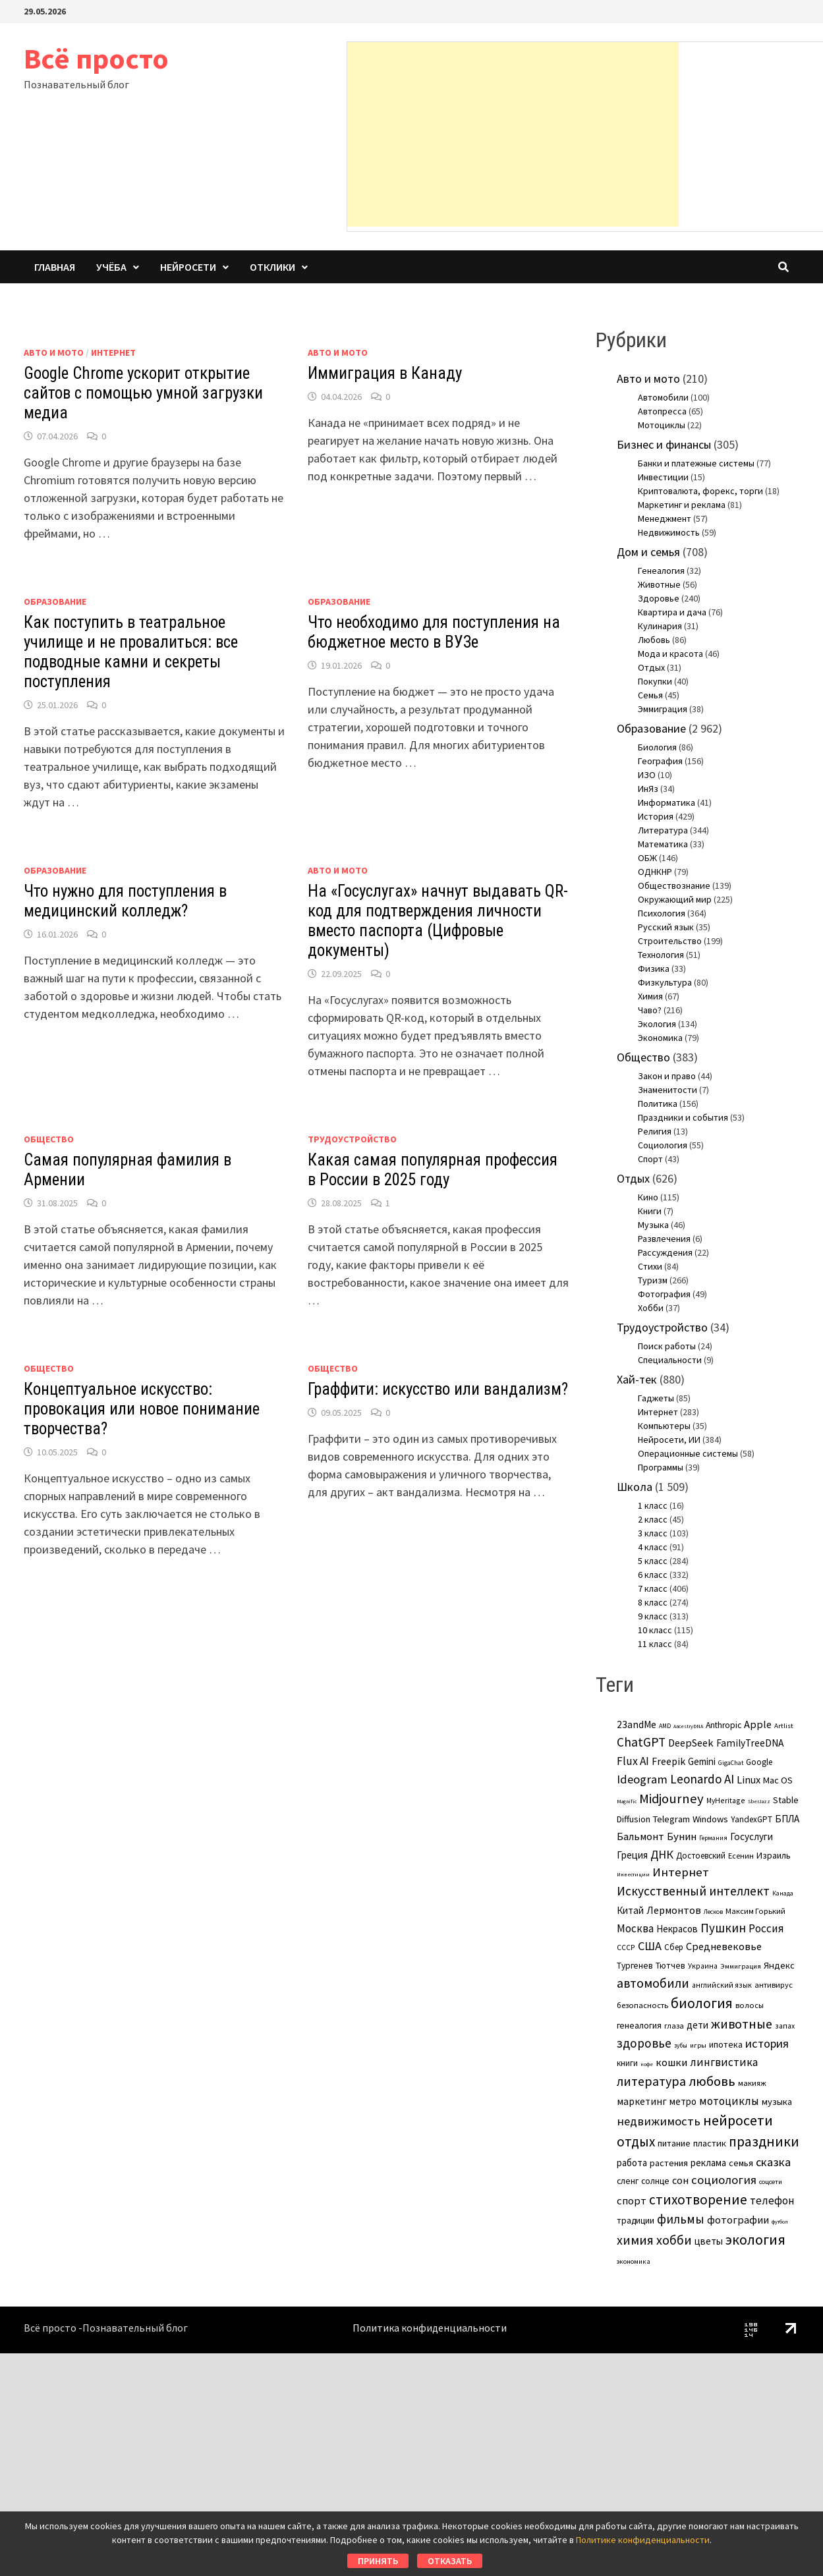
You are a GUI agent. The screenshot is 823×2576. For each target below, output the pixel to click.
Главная (54, 266)
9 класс (652, 1616)
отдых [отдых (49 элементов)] (636, 2141)
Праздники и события (683, 1117)
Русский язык (666, 927)
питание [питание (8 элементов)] (674, 2143)
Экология (657, 1024)
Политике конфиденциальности (643, 2540)
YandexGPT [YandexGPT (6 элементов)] (751, 1819)
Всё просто (96, 58)
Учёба (111, 266)
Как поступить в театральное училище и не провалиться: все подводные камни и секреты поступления (131, 652)
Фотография (664, 1294)
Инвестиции (663, 477)
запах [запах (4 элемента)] (785, 2025)
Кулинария (660, 626)
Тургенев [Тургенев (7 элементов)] (635, 1965)
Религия (654, 1131)
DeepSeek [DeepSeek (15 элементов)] (691, 1742)
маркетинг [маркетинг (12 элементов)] (642, 2101)
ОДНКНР (655, 872)
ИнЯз (648, 789)
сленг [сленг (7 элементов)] (628, 2181)
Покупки (655, 681)
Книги (650, 1211)
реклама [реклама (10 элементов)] (708, 2162)
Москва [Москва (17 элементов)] (635, 1928)
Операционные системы (688, 1453)
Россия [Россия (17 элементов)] (766, 1928)
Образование (55, 601)
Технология (661, 955)
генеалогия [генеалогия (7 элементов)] (639, 2025)
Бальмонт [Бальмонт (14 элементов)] (640, 1836)
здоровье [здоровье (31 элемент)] (644, 2043)
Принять (378, 2561)
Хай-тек (637, 1379)
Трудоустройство (352, 1139)
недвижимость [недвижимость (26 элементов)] (658, 2121)
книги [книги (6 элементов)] (627, 2063)
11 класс (655, 1644)
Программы (660, 1467)
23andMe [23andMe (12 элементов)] (636, 1724)
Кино (648, 1197)
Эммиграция (662, 709)
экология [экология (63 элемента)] (755, 2239)
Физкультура (665, 982)
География (660, 761)
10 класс (655, 1630)
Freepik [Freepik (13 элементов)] (668, 1761)
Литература (663, 830)
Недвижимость (669, 532)
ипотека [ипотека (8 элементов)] (726, 2044)
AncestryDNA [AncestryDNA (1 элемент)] (688, 1726)
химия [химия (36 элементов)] (635, 2240)
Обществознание (674, 885)
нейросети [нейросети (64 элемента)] (738, 2120)
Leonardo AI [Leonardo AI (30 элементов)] (702, 1779)
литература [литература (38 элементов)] (651, 2081)
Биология (657, 747)
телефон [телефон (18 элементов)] (772, 2200)
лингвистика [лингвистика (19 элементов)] (724, 2062)
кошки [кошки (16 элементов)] (671, 2062)
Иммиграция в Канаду (385, 373)
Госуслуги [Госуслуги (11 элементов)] (751, 1836)
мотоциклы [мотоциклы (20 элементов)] (729, 2101)
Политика (657, 1103)
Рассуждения (665, 1252)
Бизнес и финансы (664, 444)
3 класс (652, 1533)
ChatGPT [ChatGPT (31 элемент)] (641, 1742)
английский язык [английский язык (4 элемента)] (722, 1985)
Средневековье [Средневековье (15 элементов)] (724, 1946)
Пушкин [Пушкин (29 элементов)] (723, 1928)
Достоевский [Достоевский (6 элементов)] (700, 1855)
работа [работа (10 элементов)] (632, 2162)
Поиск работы (667, 1346)
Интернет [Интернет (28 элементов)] (680, 1872)
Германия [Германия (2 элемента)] (713, 1838)
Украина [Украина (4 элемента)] (703, 1966)
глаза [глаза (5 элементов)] (674, 2025)
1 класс (652, 1505)
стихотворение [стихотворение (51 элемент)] (698, 2199)
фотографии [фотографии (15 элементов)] (738, 2219)
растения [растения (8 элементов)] (669, 2163)
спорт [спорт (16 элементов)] (631, 2201)
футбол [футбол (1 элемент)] (780, 2221)
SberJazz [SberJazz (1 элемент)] (759, 1801)
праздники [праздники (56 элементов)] (764, 2141)
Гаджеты (656, 1398)
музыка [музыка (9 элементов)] (777, 2102)
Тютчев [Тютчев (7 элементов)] (670, 1965)
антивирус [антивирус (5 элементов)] (773, 1985)
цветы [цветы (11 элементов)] (709, 2241)
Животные (659, 584)
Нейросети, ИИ (669, 1439)
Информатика (666, 802)
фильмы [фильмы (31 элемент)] (680, 2219)
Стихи (650, 1266)
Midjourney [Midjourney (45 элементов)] (671, 1798)
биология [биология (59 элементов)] (702, 2003)
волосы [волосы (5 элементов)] (749, 2005)
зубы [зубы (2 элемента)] (680, 2045)
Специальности (670, 1360)
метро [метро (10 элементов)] (682, 2101)
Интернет (113, 352)
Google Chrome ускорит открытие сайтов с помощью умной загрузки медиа (143, 393)
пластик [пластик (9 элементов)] (709, 2143)
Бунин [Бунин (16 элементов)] (681, 1836)
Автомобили (663, 397)
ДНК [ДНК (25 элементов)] (661, 1854)
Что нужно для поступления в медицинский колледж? (125, 901)
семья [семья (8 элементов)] (741, 2163)
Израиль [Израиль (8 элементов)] (773, 1855)
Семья (650, 695)
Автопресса (662, 411)
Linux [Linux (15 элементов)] (748, 1779)
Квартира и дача (672, 612)
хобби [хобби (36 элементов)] (674, 2240)
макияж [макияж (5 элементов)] (752, 2083)
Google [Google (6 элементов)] (759, 1762)
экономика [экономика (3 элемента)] (633, 2261)
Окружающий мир (675, 899)
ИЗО (647, 775)
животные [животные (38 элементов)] (741, 2023)
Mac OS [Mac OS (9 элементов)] (778, 1780)
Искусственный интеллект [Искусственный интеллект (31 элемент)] (693, 1891)
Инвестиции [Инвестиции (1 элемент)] (633, 1874)
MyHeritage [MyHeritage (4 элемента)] (725, 1800)
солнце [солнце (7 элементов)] (655, 2181)
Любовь (654, 640)
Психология (661, 913)
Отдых (651, 667)
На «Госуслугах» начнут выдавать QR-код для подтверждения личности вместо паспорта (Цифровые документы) (438, 921)
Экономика (660, 1038)
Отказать (450, 2561)
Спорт (650, 1159)
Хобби (651, 1308)
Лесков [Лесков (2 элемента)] (713, 1911)
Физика (653, 968)
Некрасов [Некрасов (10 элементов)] (677, 1928)
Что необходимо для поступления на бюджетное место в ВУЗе (434, 632)
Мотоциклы (661, 425)
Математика (663, 844)
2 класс (652, 1519)
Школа (634, 1486)
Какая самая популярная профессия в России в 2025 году (432, 1169)
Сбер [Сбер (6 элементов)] (673, 1947)
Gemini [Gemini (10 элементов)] (702, 1761)
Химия (650, 996)
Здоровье (658, 598)
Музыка (653, 1225)
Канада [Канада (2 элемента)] (782, 1893)
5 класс (652, 1561)
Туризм (652, 1280)
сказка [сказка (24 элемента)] (773, 2162)
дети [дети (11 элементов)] (697, 2025)
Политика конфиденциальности (430, 2327)
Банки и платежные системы (696, 463)
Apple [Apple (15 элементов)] (758, 1724)
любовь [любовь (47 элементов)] (712, 2081)
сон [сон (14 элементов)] (680, 2180)
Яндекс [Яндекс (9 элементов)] (779, 1965)
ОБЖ (647, 858)
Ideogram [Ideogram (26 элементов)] (642, 1779)
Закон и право (667, 1076)
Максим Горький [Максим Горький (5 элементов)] (755, 1911)
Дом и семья (648, 551)
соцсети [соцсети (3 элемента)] (770, 2181)
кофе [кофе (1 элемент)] (646, 2064)
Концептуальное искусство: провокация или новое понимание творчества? (142, 1409)
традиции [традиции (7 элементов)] (635, 2220)
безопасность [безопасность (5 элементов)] (642, 2005)
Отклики (272, 266)
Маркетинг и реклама (681, 505)
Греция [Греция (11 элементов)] (632, 1855)
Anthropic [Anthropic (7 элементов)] (723, 1725)
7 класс (652, 1588)
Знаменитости (667, 1090)
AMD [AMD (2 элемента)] (665, 1726)
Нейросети (188, 266)
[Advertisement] (513, 134)
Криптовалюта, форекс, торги (700, 491)
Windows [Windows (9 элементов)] (710, 1819)
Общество (49, 1139)
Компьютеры (664, 1426)
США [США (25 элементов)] (650, 1945)
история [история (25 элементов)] (767, 2043)
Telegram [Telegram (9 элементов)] (671, 1819)
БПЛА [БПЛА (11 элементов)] (787, 1818)
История (655, 816)
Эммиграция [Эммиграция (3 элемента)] (740, 1966)
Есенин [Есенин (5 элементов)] (741, 1856)
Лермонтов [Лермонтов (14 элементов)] (673, 1910)
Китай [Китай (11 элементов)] (630, 1910)
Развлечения (664, 1239)
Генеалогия (661, 570)
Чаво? (650, 1010)
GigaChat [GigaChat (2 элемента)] (730, 1762)
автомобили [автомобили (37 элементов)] (653, 1982)
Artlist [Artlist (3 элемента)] (783, 1725)
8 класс (652, 1602)
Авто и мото (54, 352)
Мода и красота (670, 653)
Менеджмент (664, 518)
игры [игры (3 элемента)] (698, 2045)
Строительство (670, 941)
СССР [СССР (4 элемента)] (626, 1947)
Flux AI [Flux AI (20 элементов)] (633, 1761)
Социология (662, 1145)
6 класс (652, 1575)
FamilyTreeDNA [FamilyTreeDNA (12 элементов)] (749, 1743)
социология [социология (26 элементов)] (723, 2179)
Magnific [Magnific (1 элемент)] (627, 1801)
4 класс (652, 1547)
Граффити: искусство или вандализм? (438, 1389)
